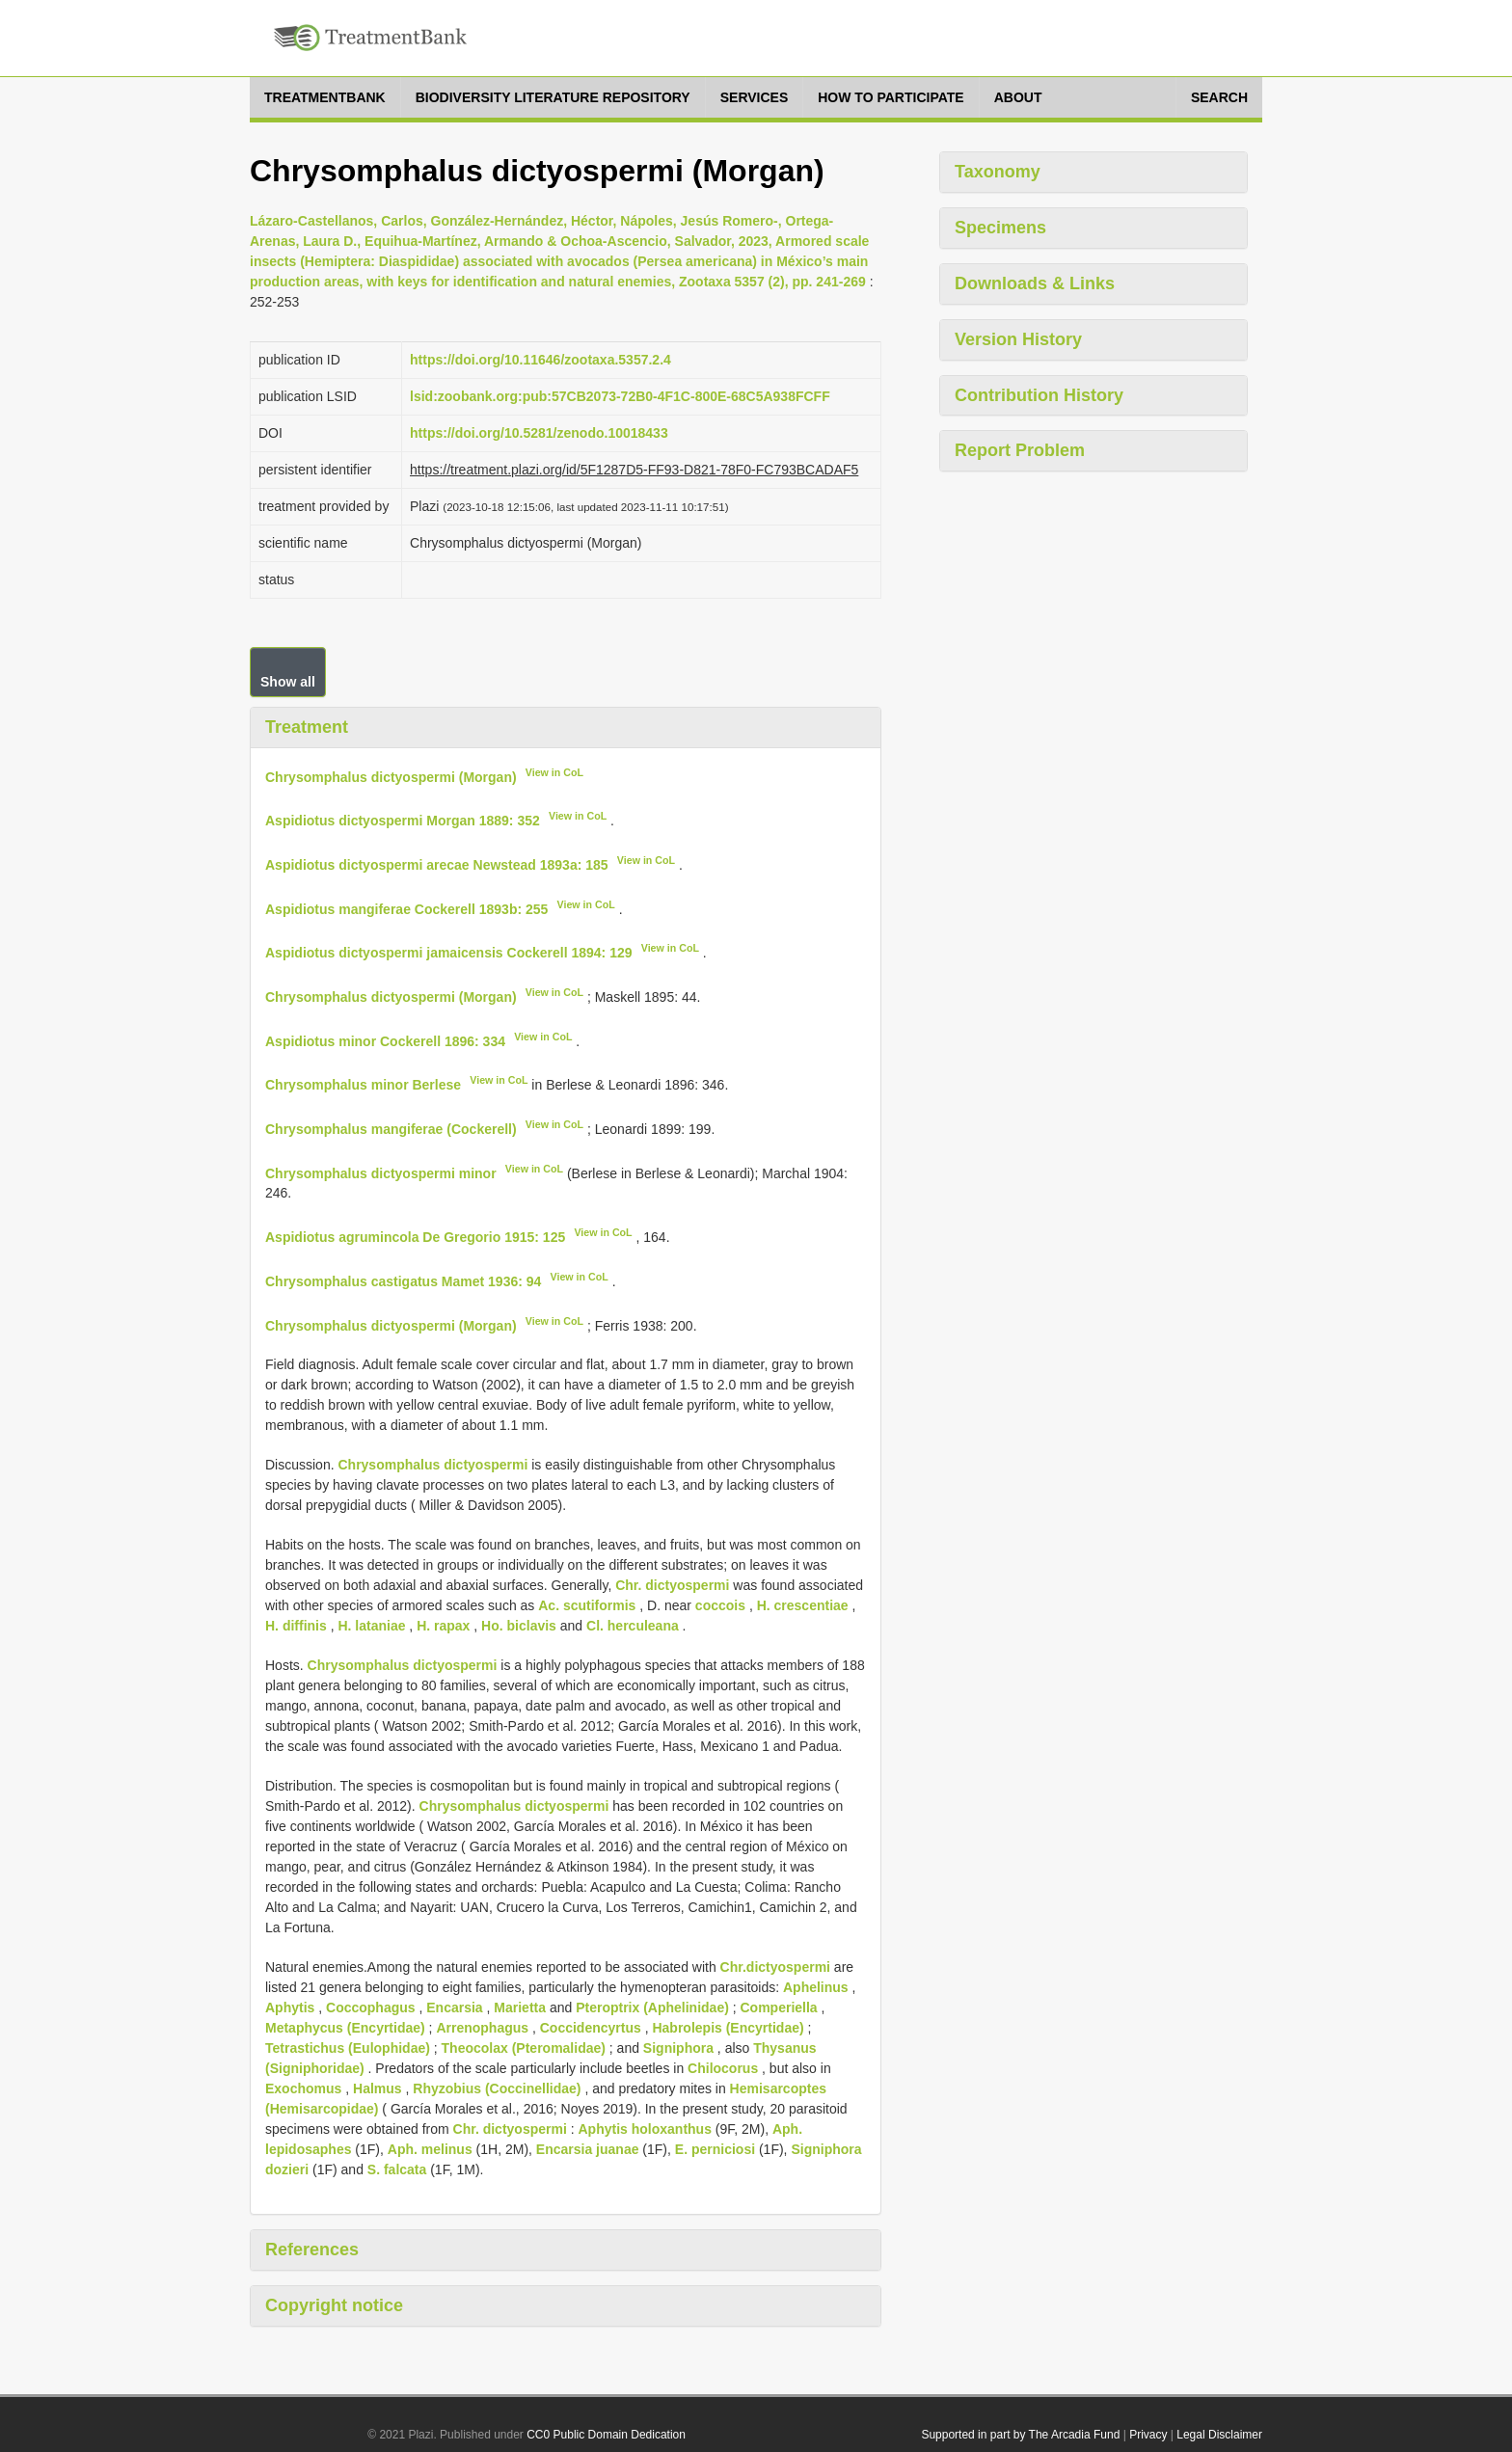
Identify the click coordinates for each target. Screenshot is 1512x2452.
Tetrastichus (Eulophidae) (347, 2048)
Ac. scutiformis (586, 1605)
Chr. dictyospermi (672, 1585)
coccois (720, 1605)
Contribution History (1039, 395)
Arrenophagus (482, 2027)
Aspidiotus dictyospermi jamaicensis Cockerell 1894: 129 (449, 952)
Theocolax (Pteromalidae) (524, 2048)
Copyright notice (334, 2305)
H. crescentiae (803, 1605)
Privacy (1148, 2434)
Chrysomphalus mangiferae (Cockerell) (391, 1129)
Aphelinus (816, 1987)
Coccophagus (371, 2007)
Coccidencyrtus (590, 2027)
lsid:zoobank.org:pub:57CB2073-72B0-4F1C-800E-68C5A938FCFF (620, 396)
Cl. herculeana (632, 1625)
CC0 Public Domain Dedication (606, 2434)
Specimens (1000, 227)
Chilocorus (723, 2068)
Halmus (377, 2088)
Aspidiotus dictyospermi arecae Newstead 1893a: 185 (436, 865)
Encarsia (454, 2007)
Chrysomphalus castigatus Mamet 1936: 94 (403, 1281)
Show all (287, 681)
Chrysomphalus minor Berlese (363, 1084)
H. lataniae (371, 1625)
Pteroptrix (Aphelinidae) (652, 2007)
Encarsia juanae (587, 2149)
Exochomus (303, 2088)
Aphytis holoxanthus (644, 2129)
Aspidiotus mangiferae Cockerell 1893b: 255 (406, 908)
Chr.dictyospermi (775, 1967)
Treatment (306, 727)
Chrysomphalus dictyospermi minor (381, 1172)
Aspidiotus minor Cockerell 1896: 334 (385, 1040)
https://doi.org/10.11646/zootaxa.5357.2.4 (540, 359)
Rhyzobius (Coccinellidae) (496, 2088)
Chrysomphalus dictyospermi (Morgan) (391, 776)
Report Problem (1020, 450)
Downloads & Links (1035, 283)
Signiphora (678, 2048)
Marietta (520, 2007)
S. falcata (396, 2169)
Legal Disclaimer (1219, 2434)
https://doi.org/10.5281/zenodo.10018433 (539, 433)
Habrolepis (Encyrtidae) (727, 2027)
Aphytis (289, 2007)
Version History (1018, 339)
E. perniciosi (715, 2149)
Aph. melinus (430, 2149)
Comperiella (779, 2007)
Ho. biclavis (518, 1625)
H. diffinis (296, 1625)
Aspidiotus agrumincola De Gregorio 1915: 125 (415, 1237)
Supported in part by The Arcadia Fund (1020, 2434)
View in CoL (554, 772)
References (312, 2249)
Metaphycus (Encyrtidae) (345, 2027)
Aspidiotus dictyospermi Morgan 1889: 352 (402, 820)
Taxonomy (997, 171)
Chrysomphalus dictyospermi (432, 1464)
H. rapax (443, 1625)
